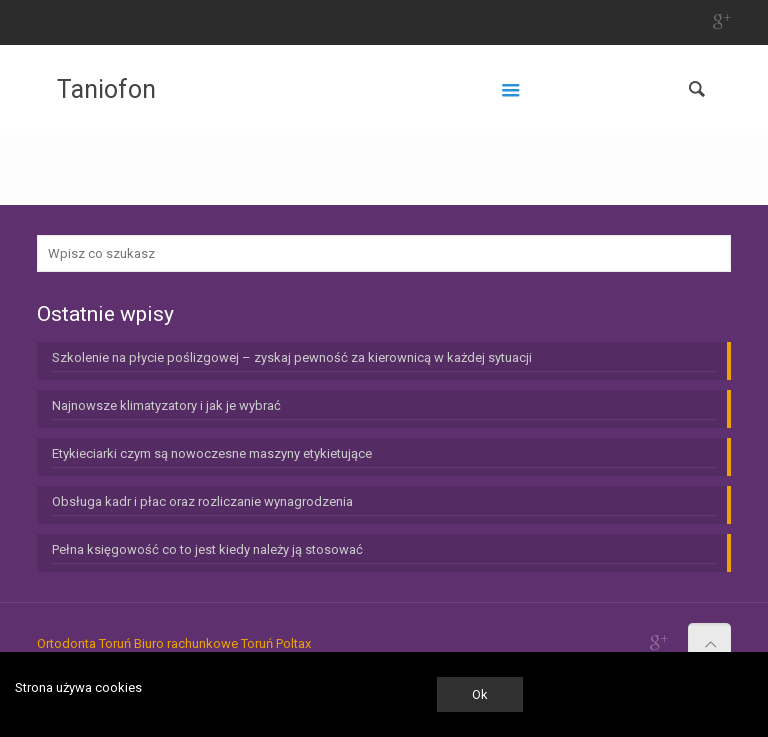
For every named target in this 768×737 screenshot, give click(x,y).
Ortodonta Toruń (84, 643)
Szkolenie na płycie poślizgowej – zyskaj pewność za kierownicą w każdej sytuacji (292, 357)
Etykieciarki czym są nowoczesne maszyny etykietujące (212, 453)
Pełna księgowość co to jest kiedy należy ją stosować (207, 549)
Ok (480, 694)
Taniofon (106, 89)
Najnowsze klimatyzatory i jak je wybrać (166, 405)
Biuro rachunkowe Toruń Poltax (222, 643)
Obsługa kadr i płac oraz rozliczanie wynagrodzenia (202, 501)
